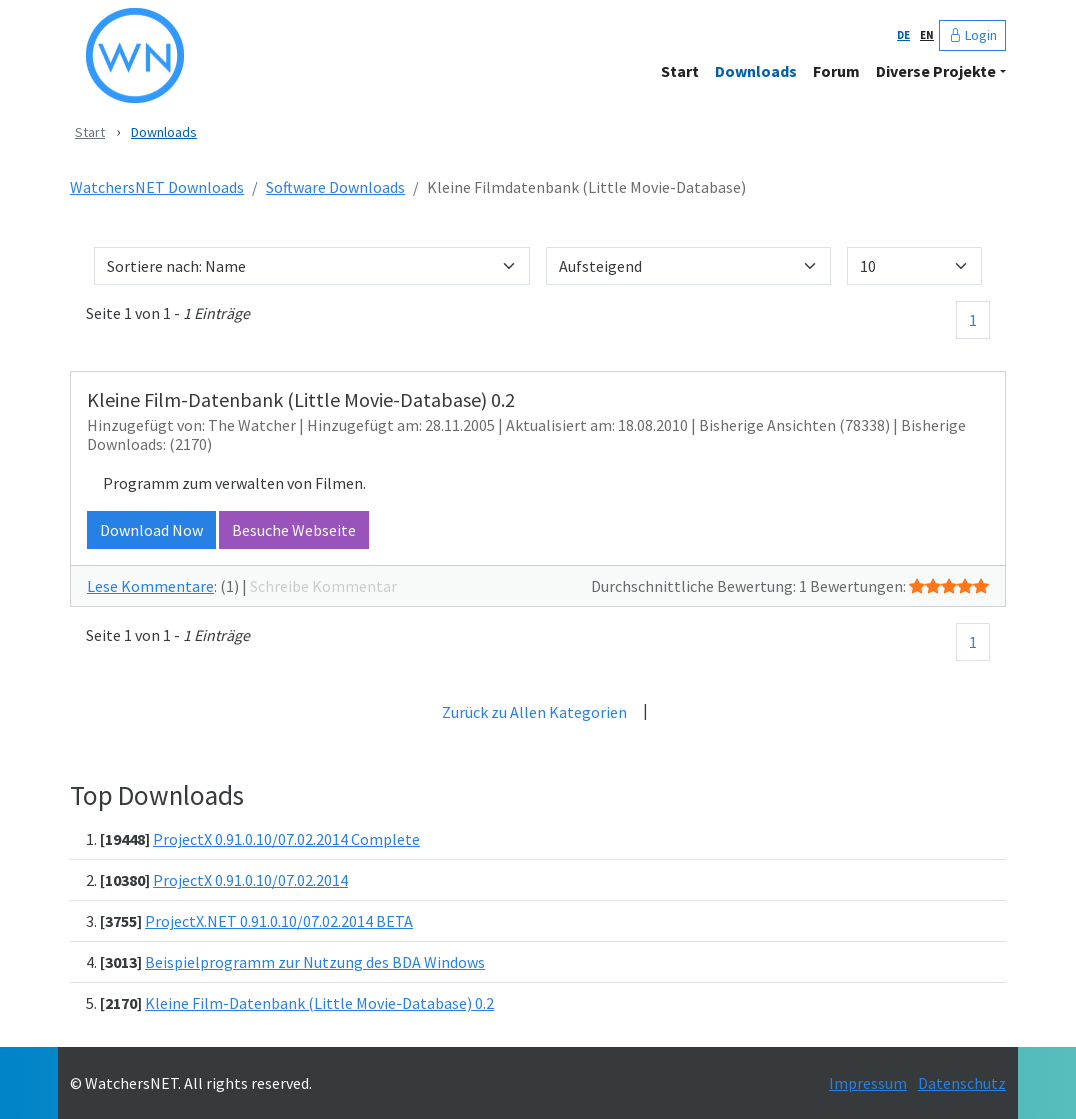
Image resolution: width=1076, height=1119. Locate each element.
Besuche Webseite (294, 530)
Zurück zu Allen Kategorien (534, 712)
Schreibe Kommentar (323, 586)
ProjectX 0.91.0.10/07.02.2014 (250, 880)
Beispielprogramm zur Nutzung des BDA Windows (315, 962)
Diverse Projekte (936, 71)
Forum (836, 71)
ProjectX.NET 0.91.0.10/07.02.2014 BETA (279, 921)
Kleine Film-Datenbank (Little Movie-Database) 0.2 (319, 1003)
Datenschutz (962, 1083)
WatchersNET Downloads (157, 187)
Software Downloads (335, 187)
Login (972, 35)
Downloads (756, 71)
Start (680, 71)
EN (927, 35)
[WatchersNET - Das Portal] (281, 55)
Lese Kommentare (150, 586)
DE (903, 35)
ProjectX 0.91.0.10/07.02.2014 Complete (286, 839)
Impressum (868, 1083)
